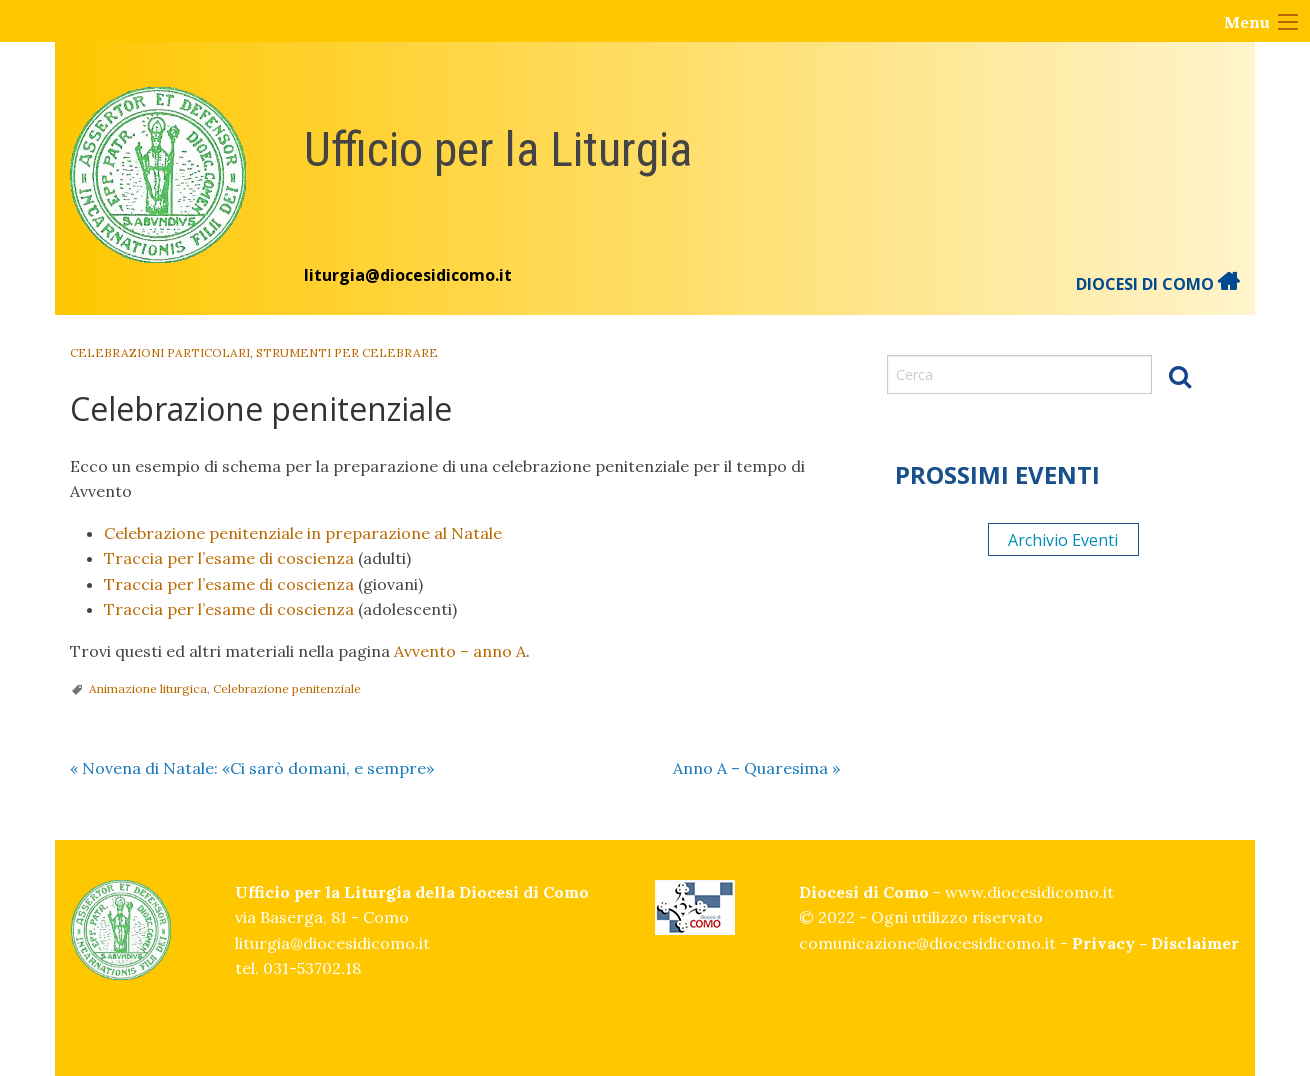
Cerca (1180, 376)
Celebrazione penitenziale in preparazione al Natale (303, 533)
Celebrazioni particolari (160, 352)
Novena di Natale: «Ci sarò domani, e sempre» (252, 768)
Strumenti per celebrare (347, 352)
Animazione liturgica (148, 688)
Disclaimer (1195, 943)
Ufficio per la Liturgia (498, 149)
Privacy (1103, 943)
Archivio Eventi (1063, 540)
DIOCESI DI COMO (1158, 284)
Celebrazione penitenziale (287, 688)
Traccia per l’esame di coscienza (229, 558)
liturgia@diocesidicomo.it (408, 275)
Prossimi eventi (997, 474)
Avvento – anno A (460, 651)
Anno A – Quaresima (756, 768)
